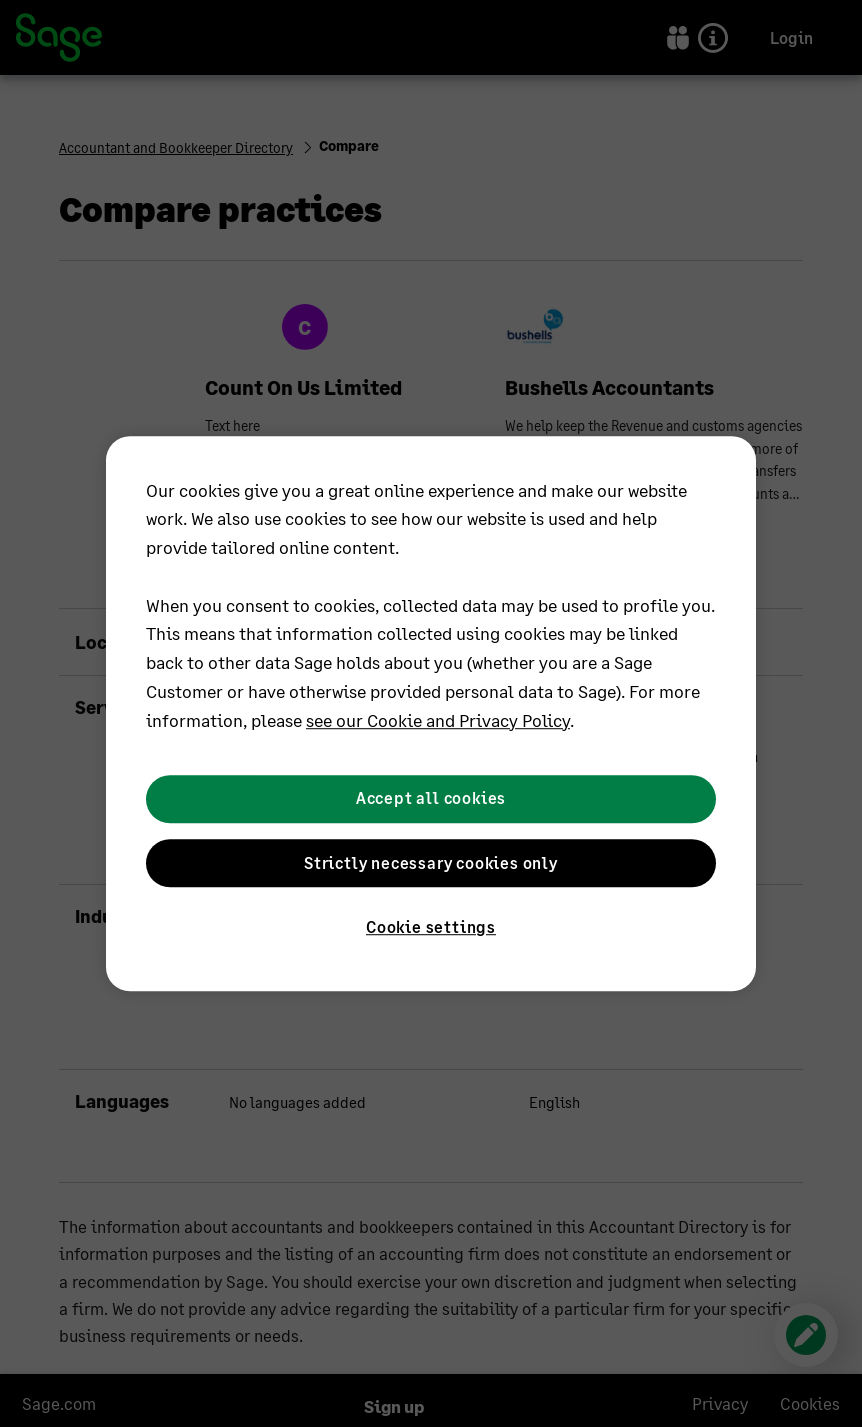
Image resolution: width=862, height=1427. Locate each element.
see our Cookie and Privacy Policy (438, 720)
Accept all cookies (431, 798)
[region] (431, 714)
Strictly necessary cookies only (431, 862)
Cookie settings (431, 926)
